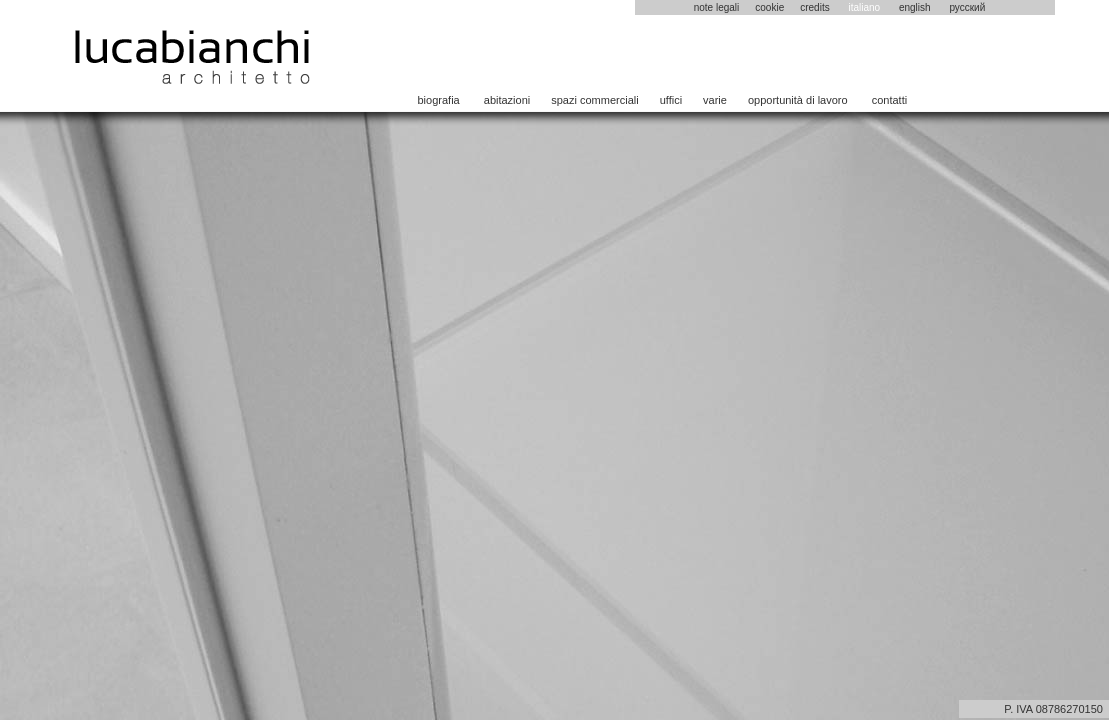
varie (715, 100)
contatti (889, 100)
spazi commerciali (594, 100)
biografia (439, 100)
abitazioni (507, 100)
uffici (671, 100)
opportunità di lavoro (798, 100)
